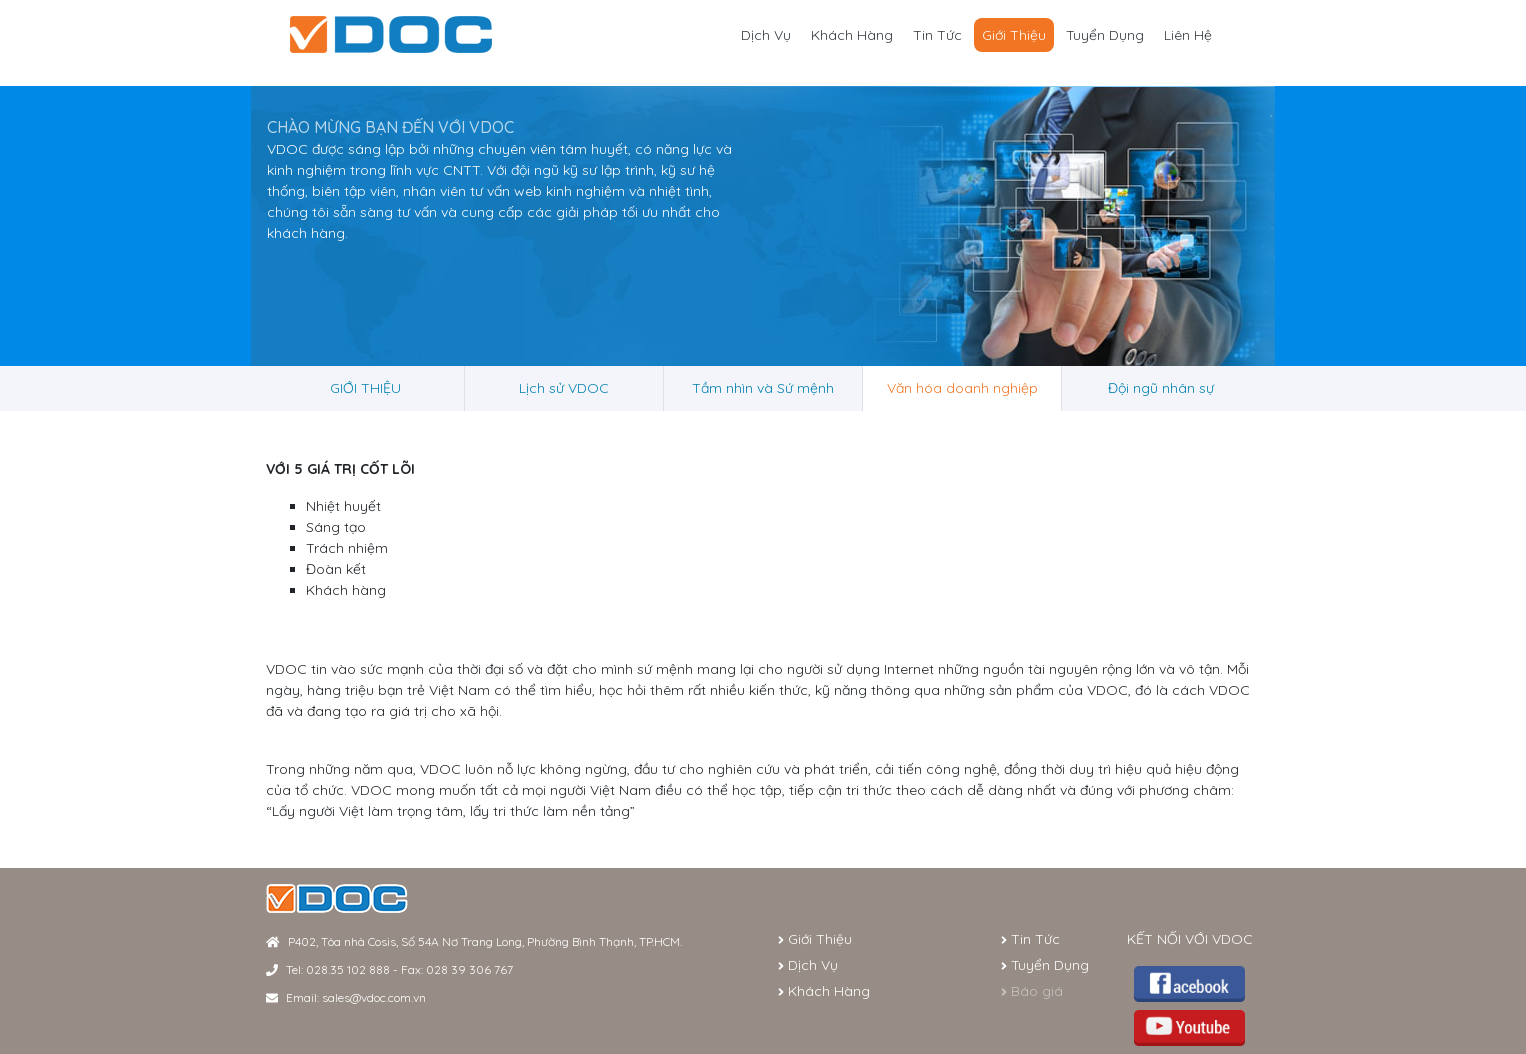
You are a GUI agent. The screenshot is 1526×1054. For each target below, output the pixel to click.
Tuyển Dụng (1105, 35)
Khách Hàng (852, 35)
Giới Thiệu (1014, 35)
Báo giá (1032, 991)
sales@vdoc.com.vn (374, 997)
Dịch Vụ (766, 35)
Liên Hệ (1188, 35)
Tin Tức (937, 35)
